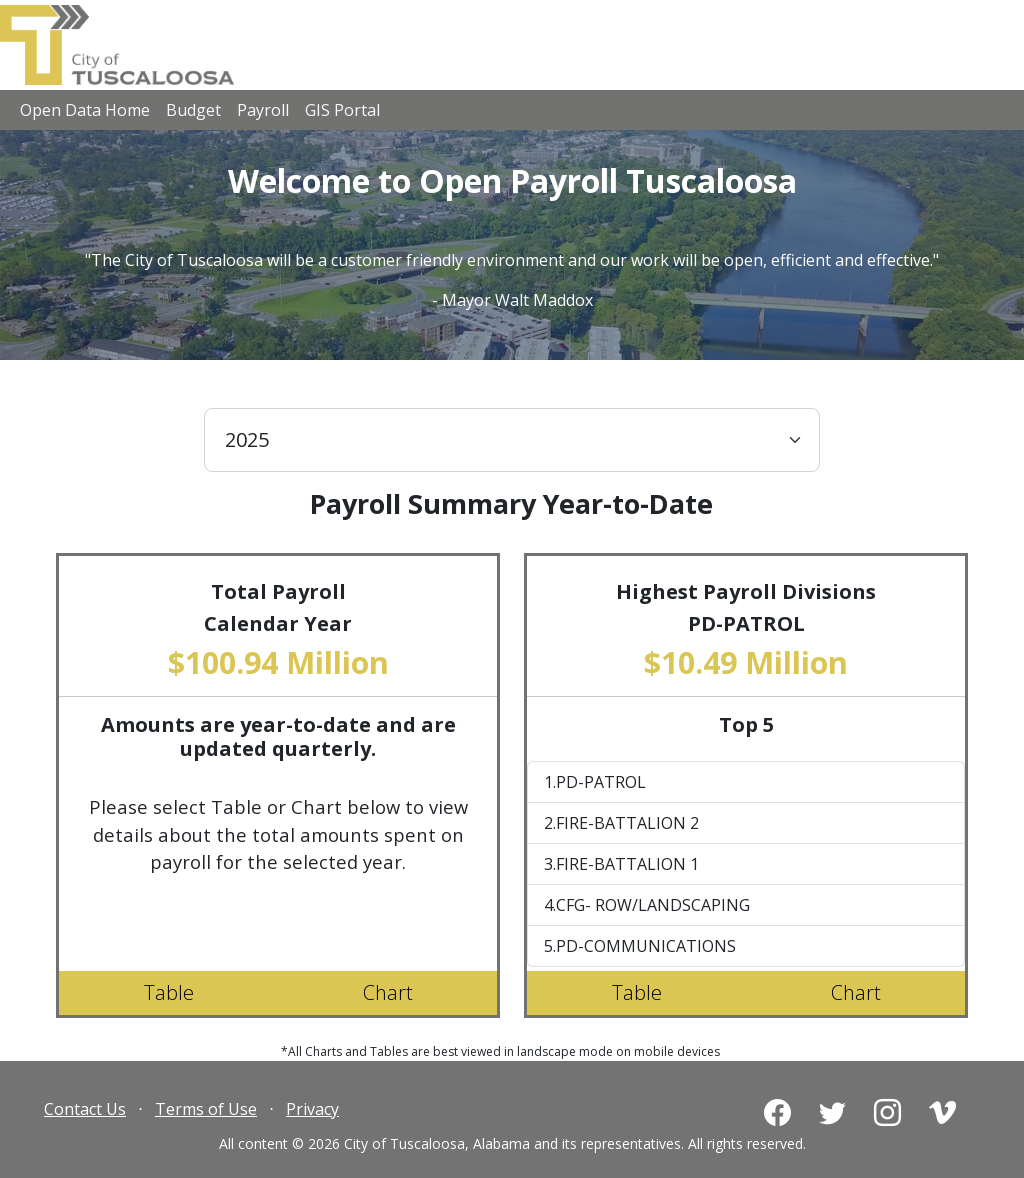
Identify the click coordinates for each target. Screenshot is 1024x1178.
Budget (193, 110)
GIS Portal (342, 110)
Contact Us (85, 1109)
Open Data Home (85, 110)
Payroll (263, 110)
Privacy (312, 1109)
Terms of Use (206, 1109)
